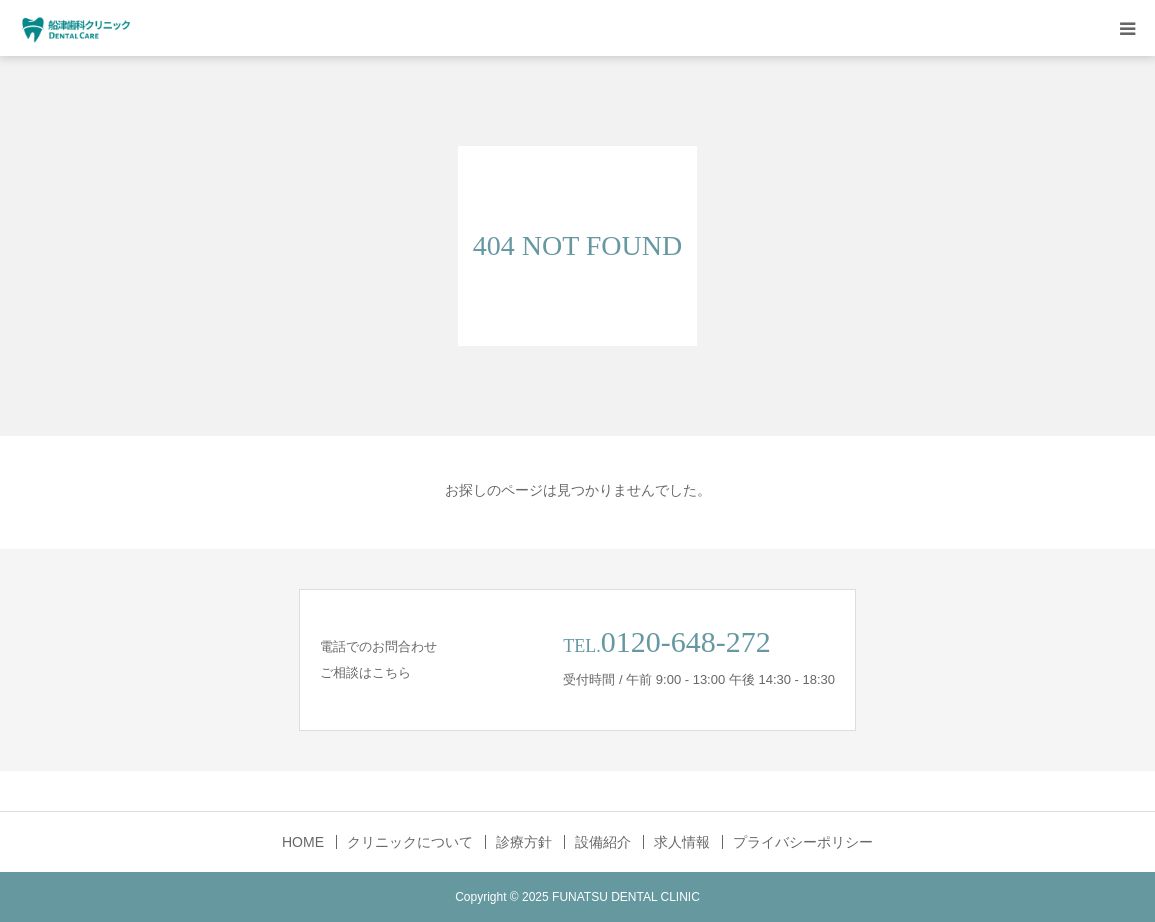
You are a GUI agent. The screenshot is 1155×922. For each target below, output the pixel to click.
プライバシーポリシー (803, 842)
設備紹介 (603, 842)
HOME (303, 842)
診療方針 (524, 842)
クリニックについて (410, 842)
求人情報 (682, 842)
